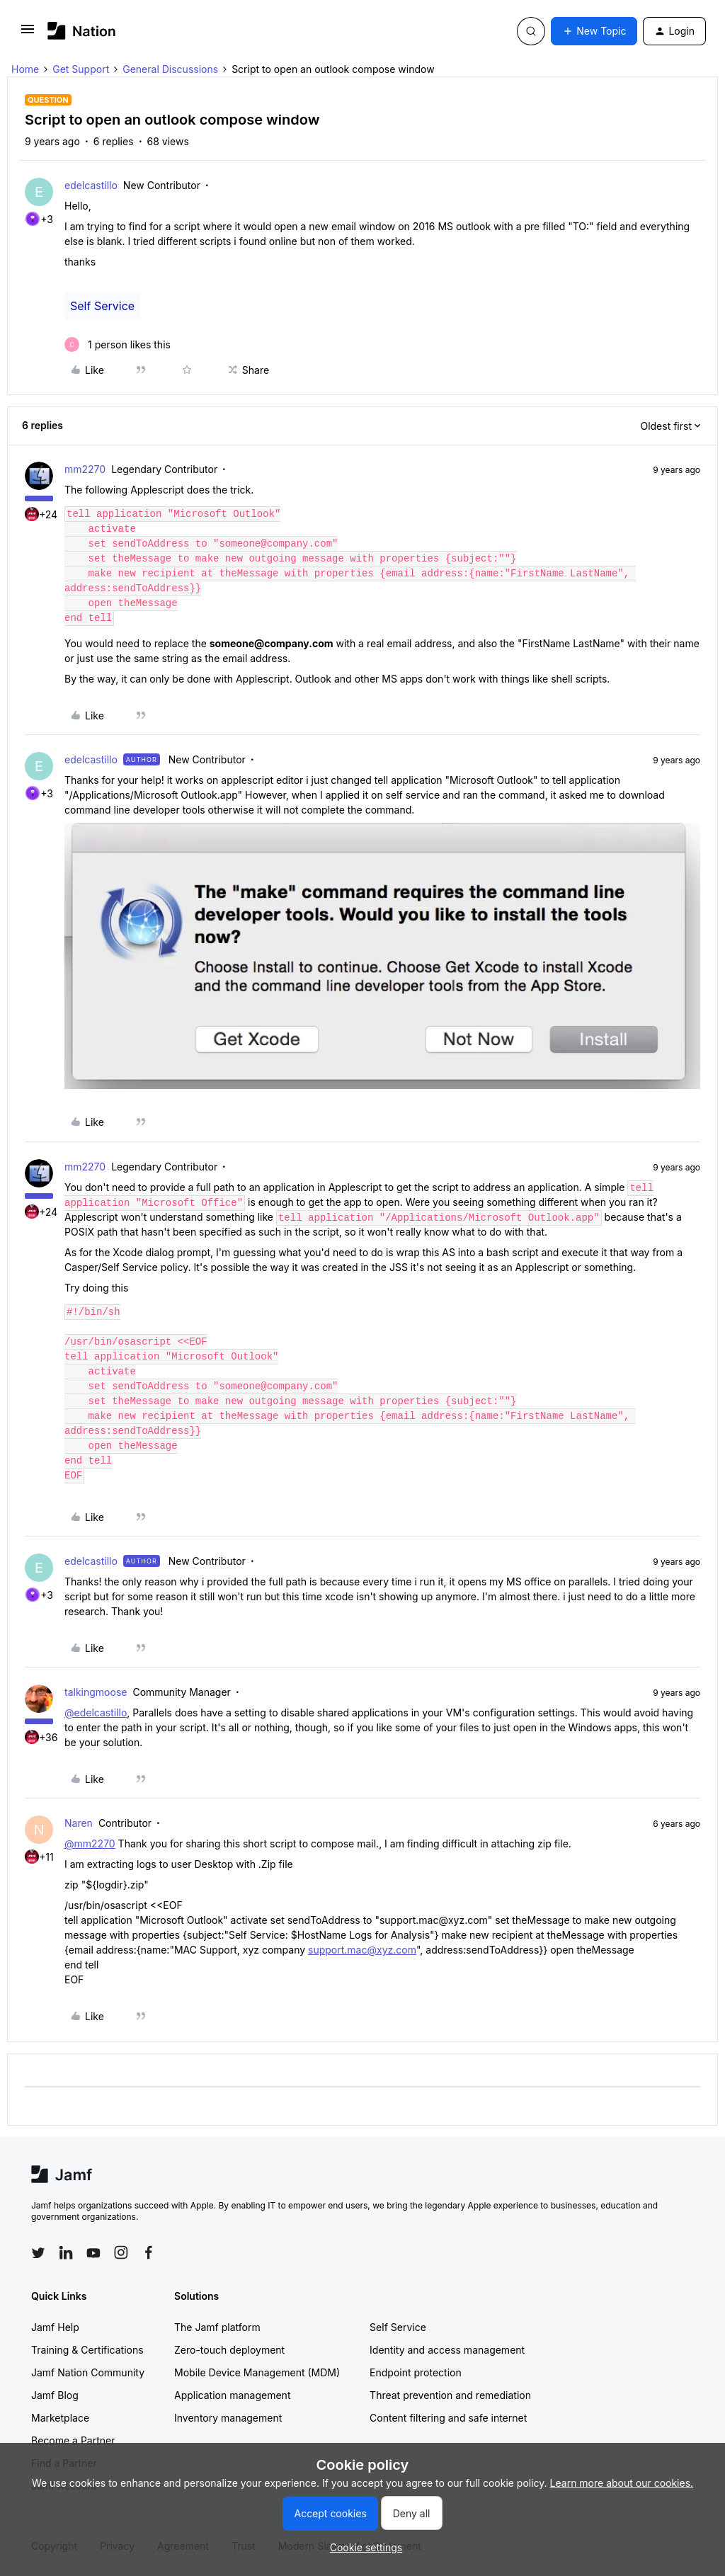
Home (25, 69)
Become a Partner (73, 2440)
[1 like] (117, 344)
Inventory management (228, 2418)
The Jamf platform (217, 2327)
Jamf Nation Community (87, 2372)
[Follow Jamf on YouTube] (93, 2252)
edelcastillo (91, 185)
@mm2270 (89, 1843)
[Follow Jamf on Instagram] (121, 2252)
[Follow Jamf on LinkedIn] (66, 2252)
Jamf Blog (55, 2395)
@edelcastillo (95, 1712)
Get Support (80, 69)
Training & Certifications (87, 2350)
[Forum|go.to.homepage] (81, 31)
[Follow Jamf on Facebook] (149, 2252)
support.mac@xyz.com (362, 1950)
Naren (78, 1823)
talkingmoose (95, 1692)
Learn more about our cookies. (622, 2483)
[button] (27, 34)
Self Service (102, 306)
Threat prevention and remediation (450, 2395)
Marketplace (60, 2418)
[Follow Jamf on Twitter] (38, 2253)
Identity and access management (447, 2350)
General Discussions (170, 69)
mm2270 (84, 469)
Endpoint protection (416, 2372)
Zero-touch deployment (229, 2350)
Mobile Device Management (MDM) (257, 2372)
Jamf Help (55, 2327)
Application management (232, 2395)
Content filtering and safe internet (448, 2418)
